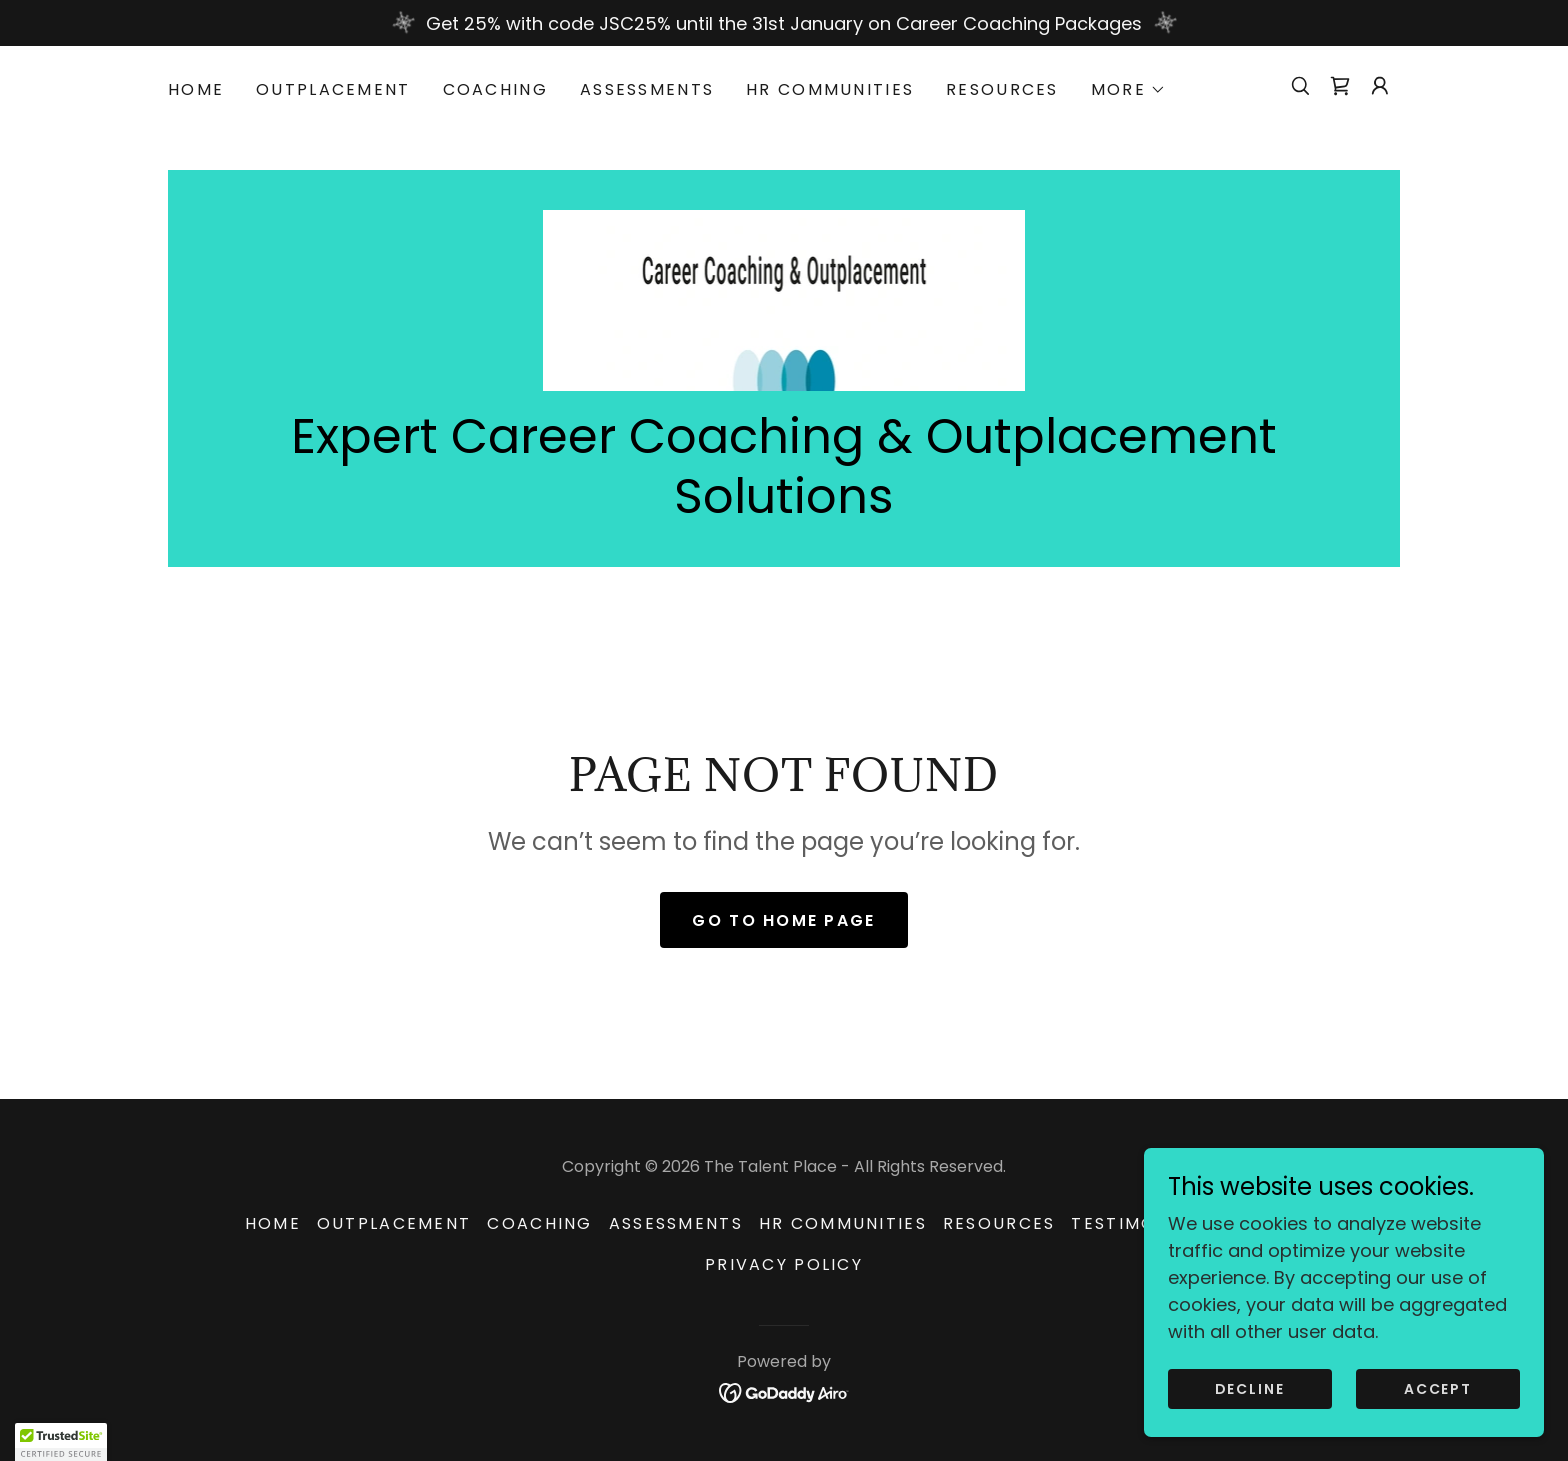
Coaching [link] (495, 89)
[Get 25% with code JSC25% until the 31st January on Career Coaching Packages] (784, 23)
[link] (1340, 86)
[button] (1128, 90)
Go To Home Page (783, 920)
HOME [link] (196, 89)
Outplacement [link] (333, 89)
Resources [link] (1002, 89)
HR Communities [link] (830, 89)
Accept (1437, 1389)
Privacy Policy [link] (784, 1264)
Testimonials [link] (1140, 1223)
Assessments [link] (647, 89)
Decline (1249, 1389)
